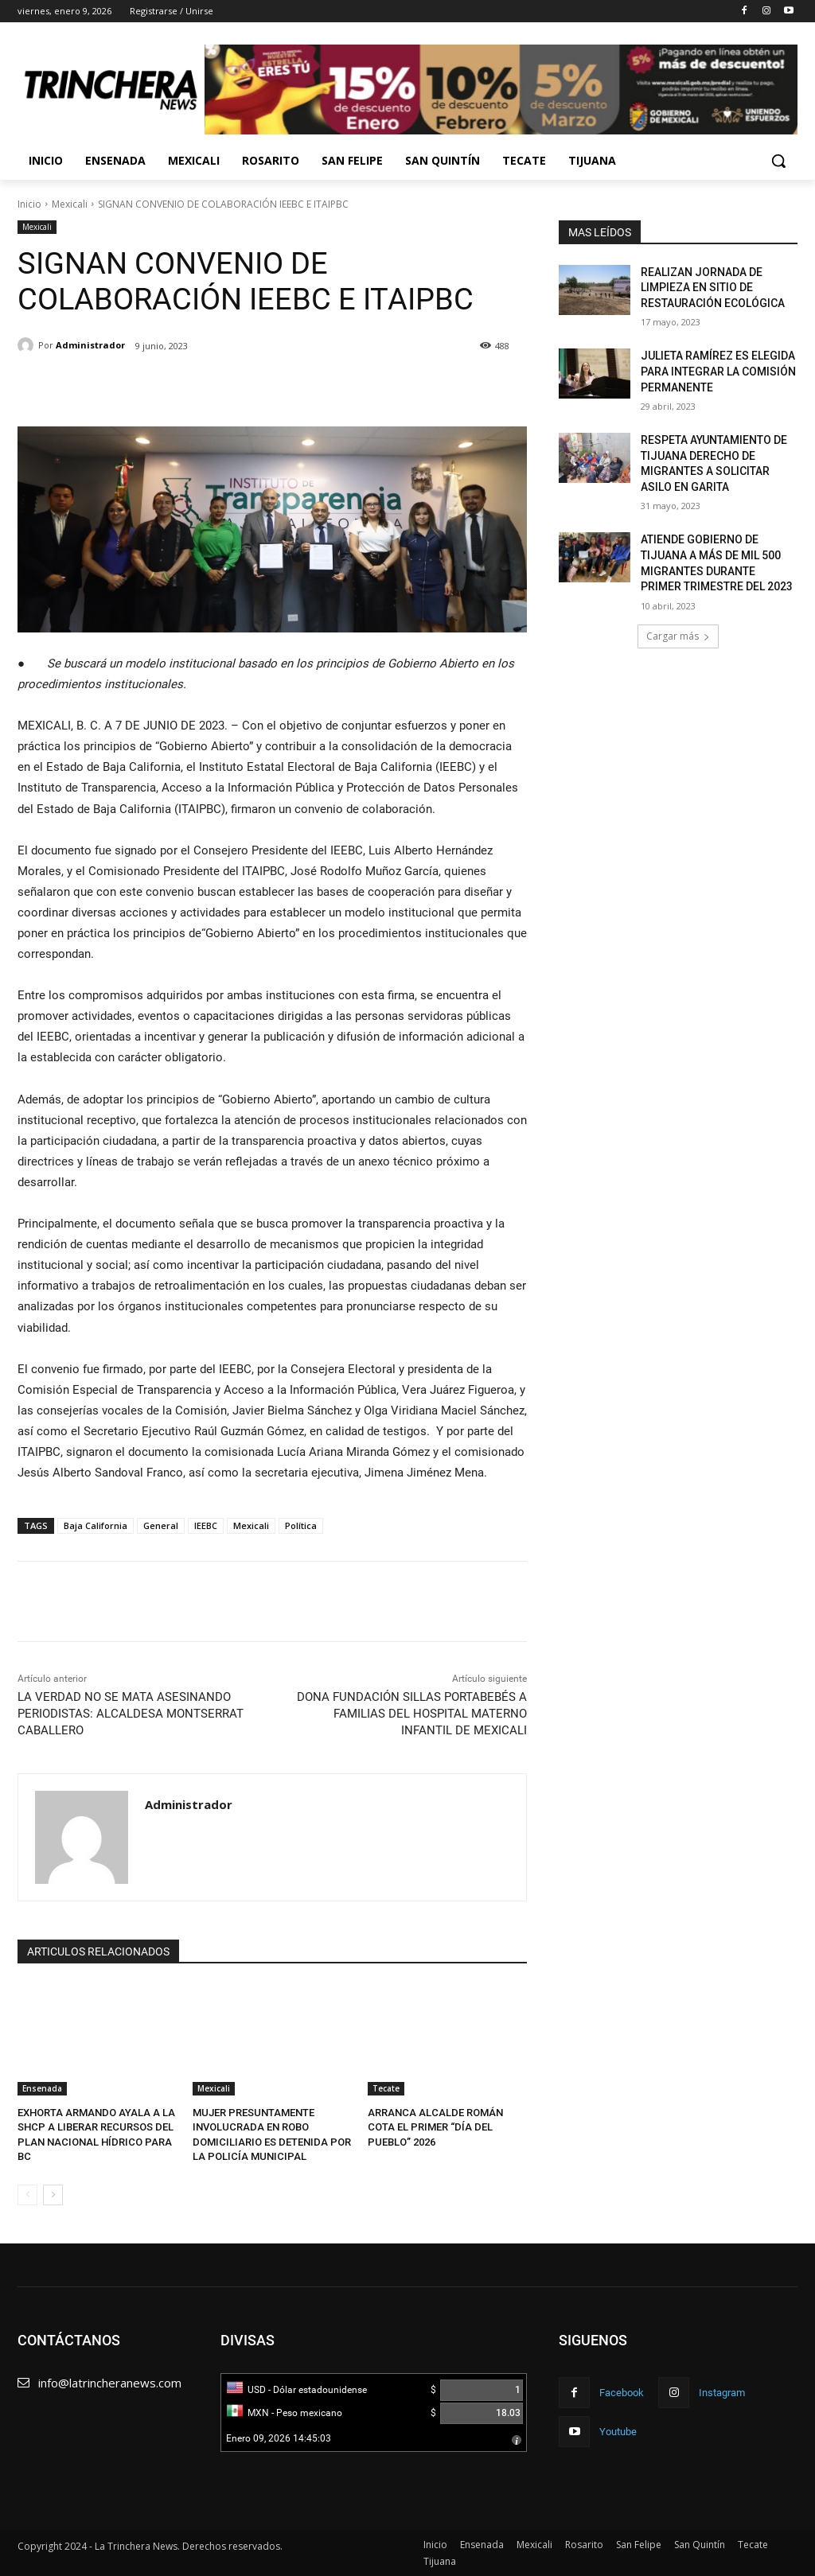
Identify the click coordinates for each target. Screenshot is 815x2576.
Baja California (95, 1525)
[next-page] (53, 2195)
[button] (778, 161)
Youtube (618, 2432)
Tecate (386, 2088)
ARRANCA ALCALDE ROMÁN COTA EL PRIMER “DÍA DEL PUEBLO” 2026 (435, 2127)
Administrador (90, 345)
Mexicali (70, 204)
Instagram (722, 2393)
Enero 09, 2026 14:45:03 (278, 2438)
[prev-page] (27, 2195)
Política (301, 1525)
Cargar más (678, 636)
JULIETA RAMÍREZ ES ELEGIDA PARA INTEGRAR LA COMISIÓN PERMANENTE (718, 371)
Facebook (621, 2393)
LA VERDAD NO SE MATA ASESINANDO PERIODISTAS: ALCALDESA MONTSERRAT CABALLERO (131, 1713)
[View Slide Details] (501, 89)
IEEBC (205, 1525)
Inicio (29, 204)
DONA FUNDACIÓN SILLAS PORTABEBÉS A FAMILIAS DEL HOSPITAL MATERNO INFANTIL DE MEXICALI (412, 1713)
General (160, 1525)
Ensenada (42, 2088)
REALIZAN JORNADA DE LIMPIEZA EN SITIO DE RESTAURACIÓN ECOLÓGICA (713, 287)
